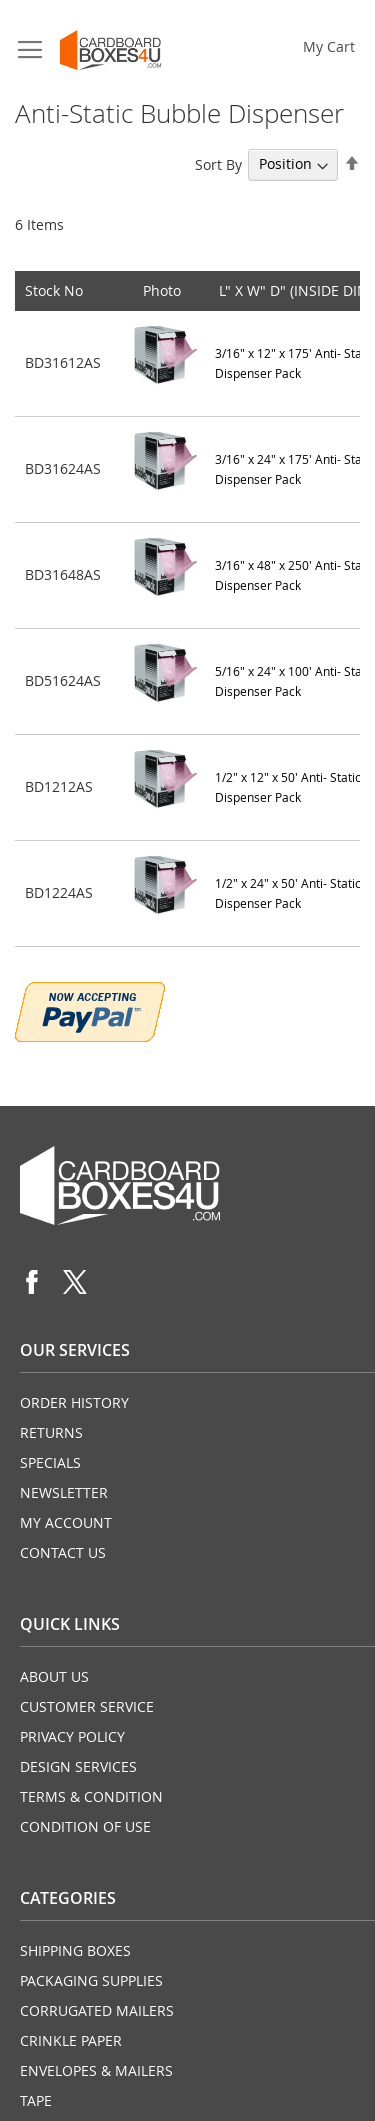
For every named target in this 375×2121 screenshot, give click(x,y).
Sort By (218, 163)
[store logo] (110, 50)
